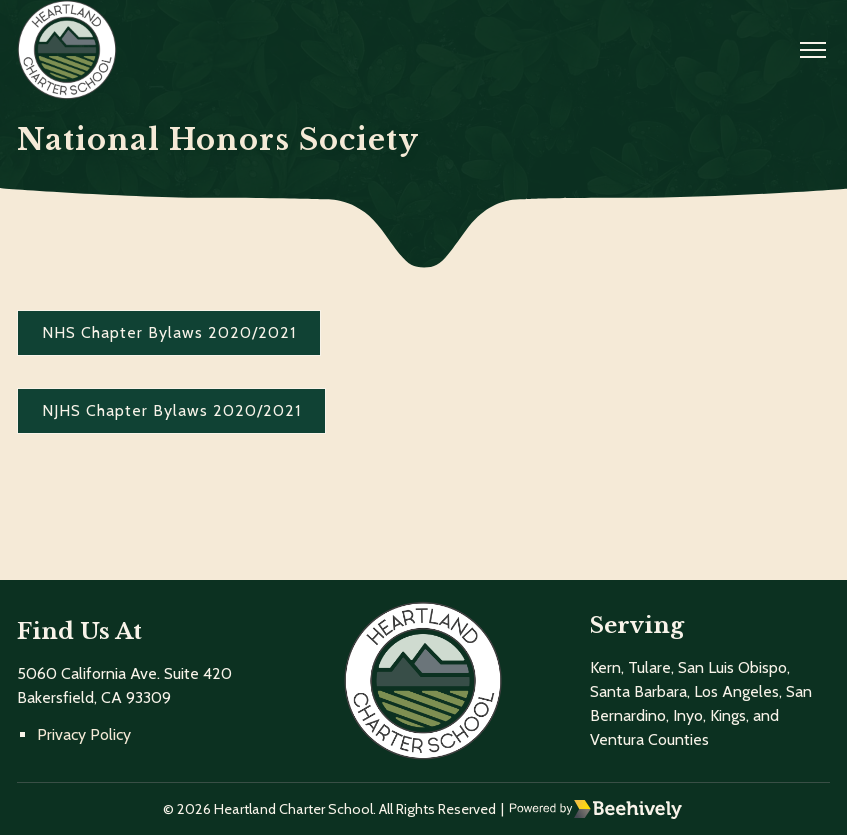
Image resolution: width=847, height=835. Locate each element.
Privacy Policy (84, 734)
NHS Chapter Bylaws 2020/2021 (169, 332)
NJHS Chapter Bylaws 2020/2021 (171, 410)
